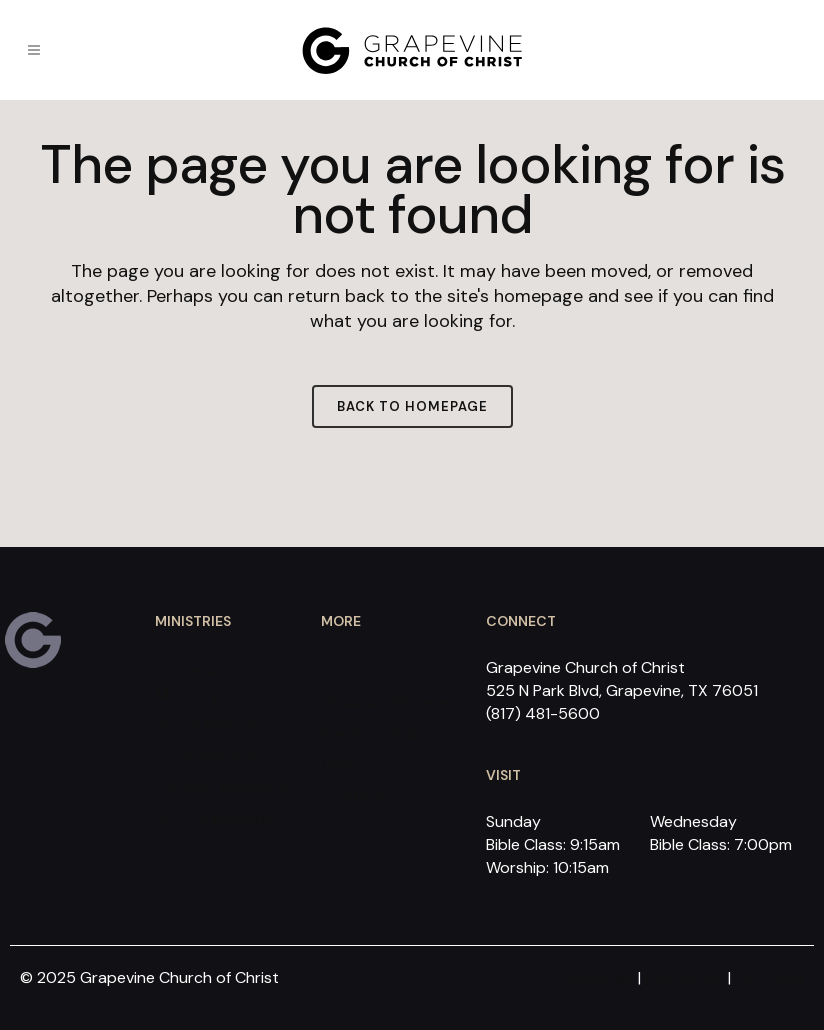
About (345, 671)
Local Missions (212, 756)
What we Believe (386, 702)
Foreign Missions (221, 787)
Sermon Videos (381, 733)
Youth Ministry (212, 725)
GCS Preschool (214, 818)
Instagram (684, 977)
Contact (353, 795)
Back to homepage (412, 406)
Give (339, 764)
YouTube (769, 977)
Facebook (596, 977)
